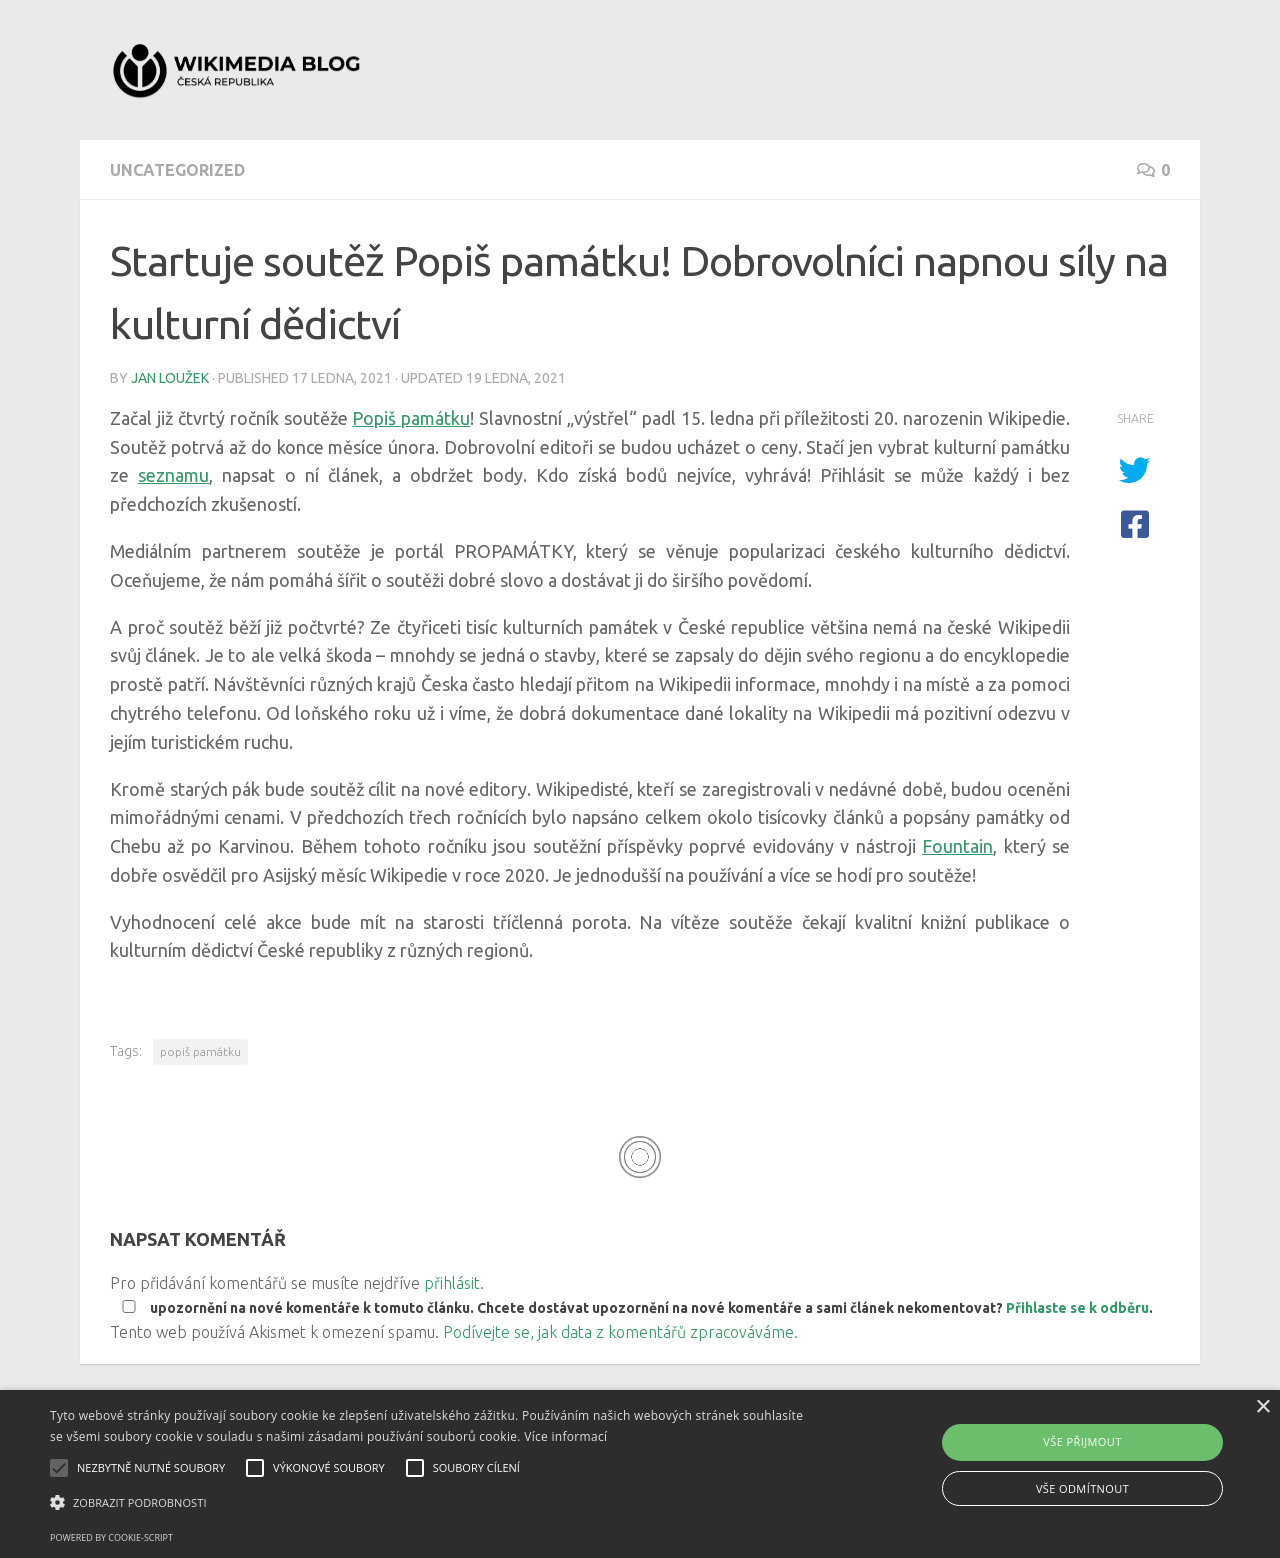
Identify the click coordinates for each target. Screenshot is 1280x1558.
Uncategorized (177, 170)
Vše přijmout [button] (1082, 1441)
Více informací (565, 1436)
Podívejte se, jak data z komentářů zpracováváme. (620, 1332)
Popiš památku (411, 418)
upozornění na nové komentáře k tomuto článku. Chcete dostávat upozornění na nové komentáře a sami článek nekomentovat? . (633, 1308)
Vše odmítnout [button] (1082, 1488)
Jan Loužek (170, 378)
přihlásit (452, 1283)
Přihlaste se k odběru (1077, 1308)
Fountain (957, 846)
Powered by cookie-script (111, 1537)
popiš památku (200, 1051)
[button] (433, 1503)
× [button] (1262, 1407)
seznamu (173, 475)
